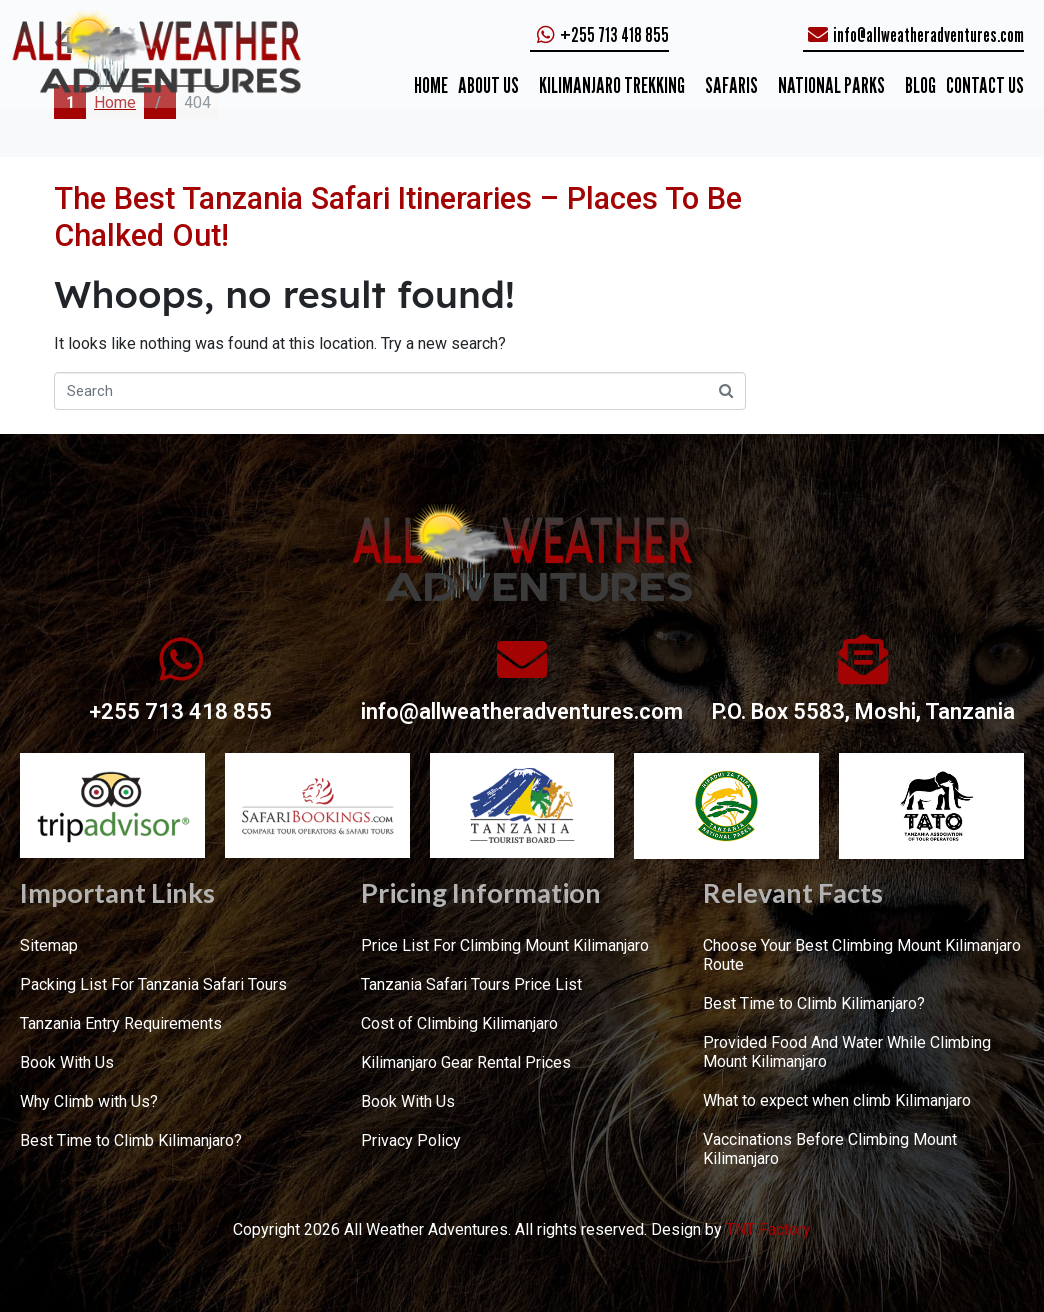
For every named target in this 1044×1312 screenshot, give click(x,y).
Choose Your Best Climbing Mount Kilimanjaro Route (862, 955)
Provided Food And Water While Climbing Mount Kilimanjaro (847, 1052)
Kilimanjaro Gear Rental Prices (466, 1062)
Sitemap (49, 945)
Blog (920, 85)
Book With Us (67, 1062)
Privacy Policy (411, 1140)
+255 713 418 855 (180, 711)
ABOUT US (488, 85)
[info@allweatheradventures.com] (522, 659)
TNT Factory (768, 1229)
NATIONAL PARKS (831, 85)
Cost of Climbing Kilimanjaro (459, 1023)
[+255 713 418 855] (181, 659)
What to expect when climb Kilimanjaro (837, 1100)
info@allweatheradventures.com (522, 711)
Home (431, 85)
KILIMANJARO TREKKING (612, 85)
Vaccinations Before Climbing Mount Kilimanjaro (830, 1149)
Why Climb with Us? (89, 1101)
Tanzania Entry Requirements (121, 1023)
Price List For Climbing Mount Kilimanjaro (505, 945)
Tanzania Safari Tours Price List (471, 984)
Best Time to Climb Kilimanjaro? (131, 1140)
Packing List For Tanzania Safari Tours (153, 984)
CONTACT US (985, 85)
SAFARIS (731, 85)
